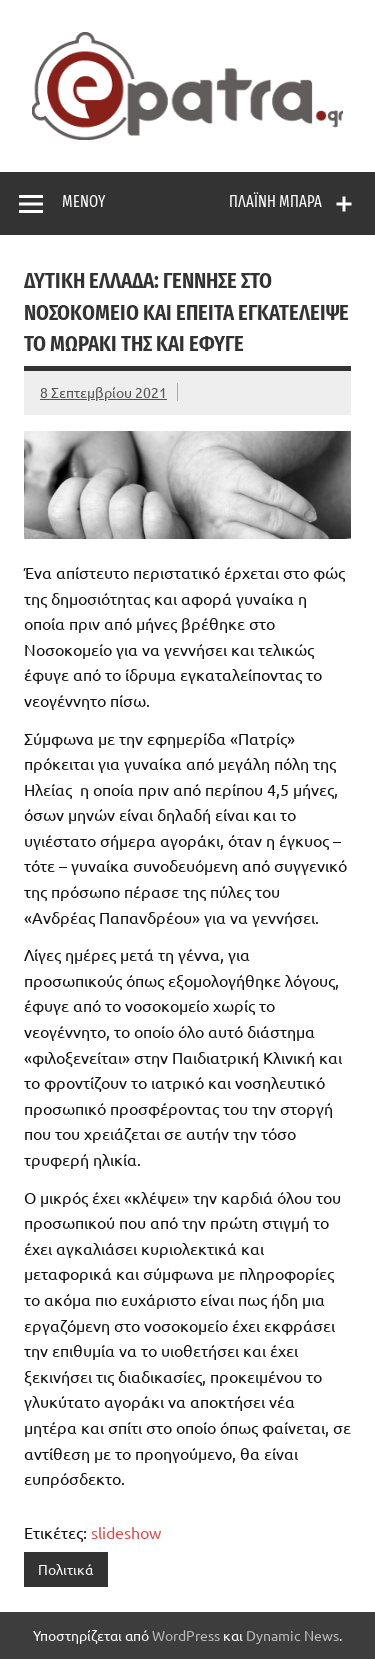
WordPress (186, 1635)
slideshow (126, 1532)
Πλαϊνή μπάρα (275, 201)
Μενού (83, 201)
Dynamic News (292, 1635)
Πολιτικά (65, 1569)
